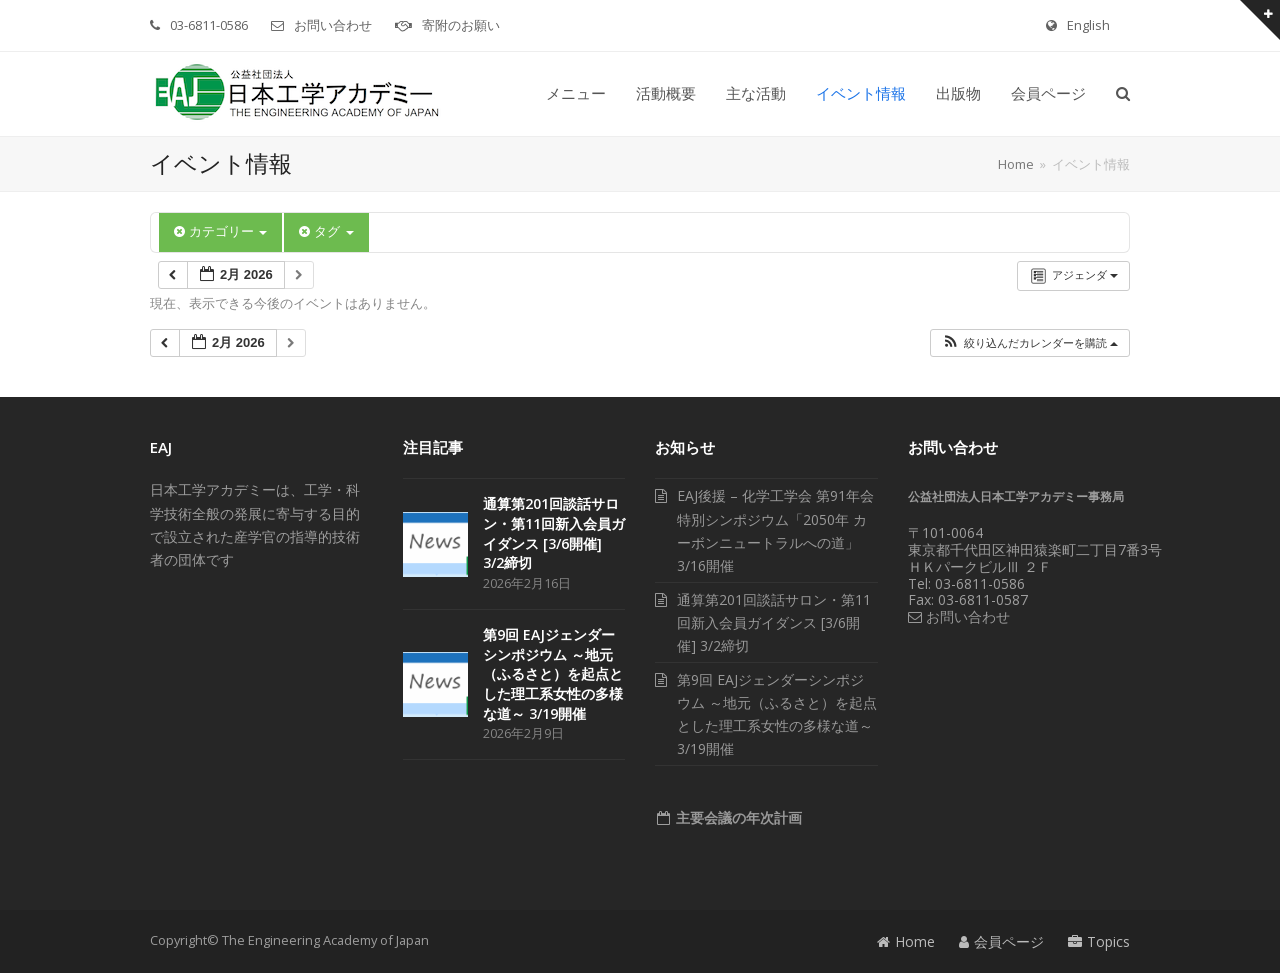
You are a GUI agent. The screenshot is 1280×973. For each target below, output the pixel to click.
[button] (1123, 94)
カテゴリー (220, 231)
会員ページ (1001, 941)
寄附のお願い (461, 25)
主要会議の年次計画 (737, 817)
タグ (326, 231)
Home (906, 941)
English (1088, 25)
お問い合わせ (333, 25)
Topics (1099, 941)
